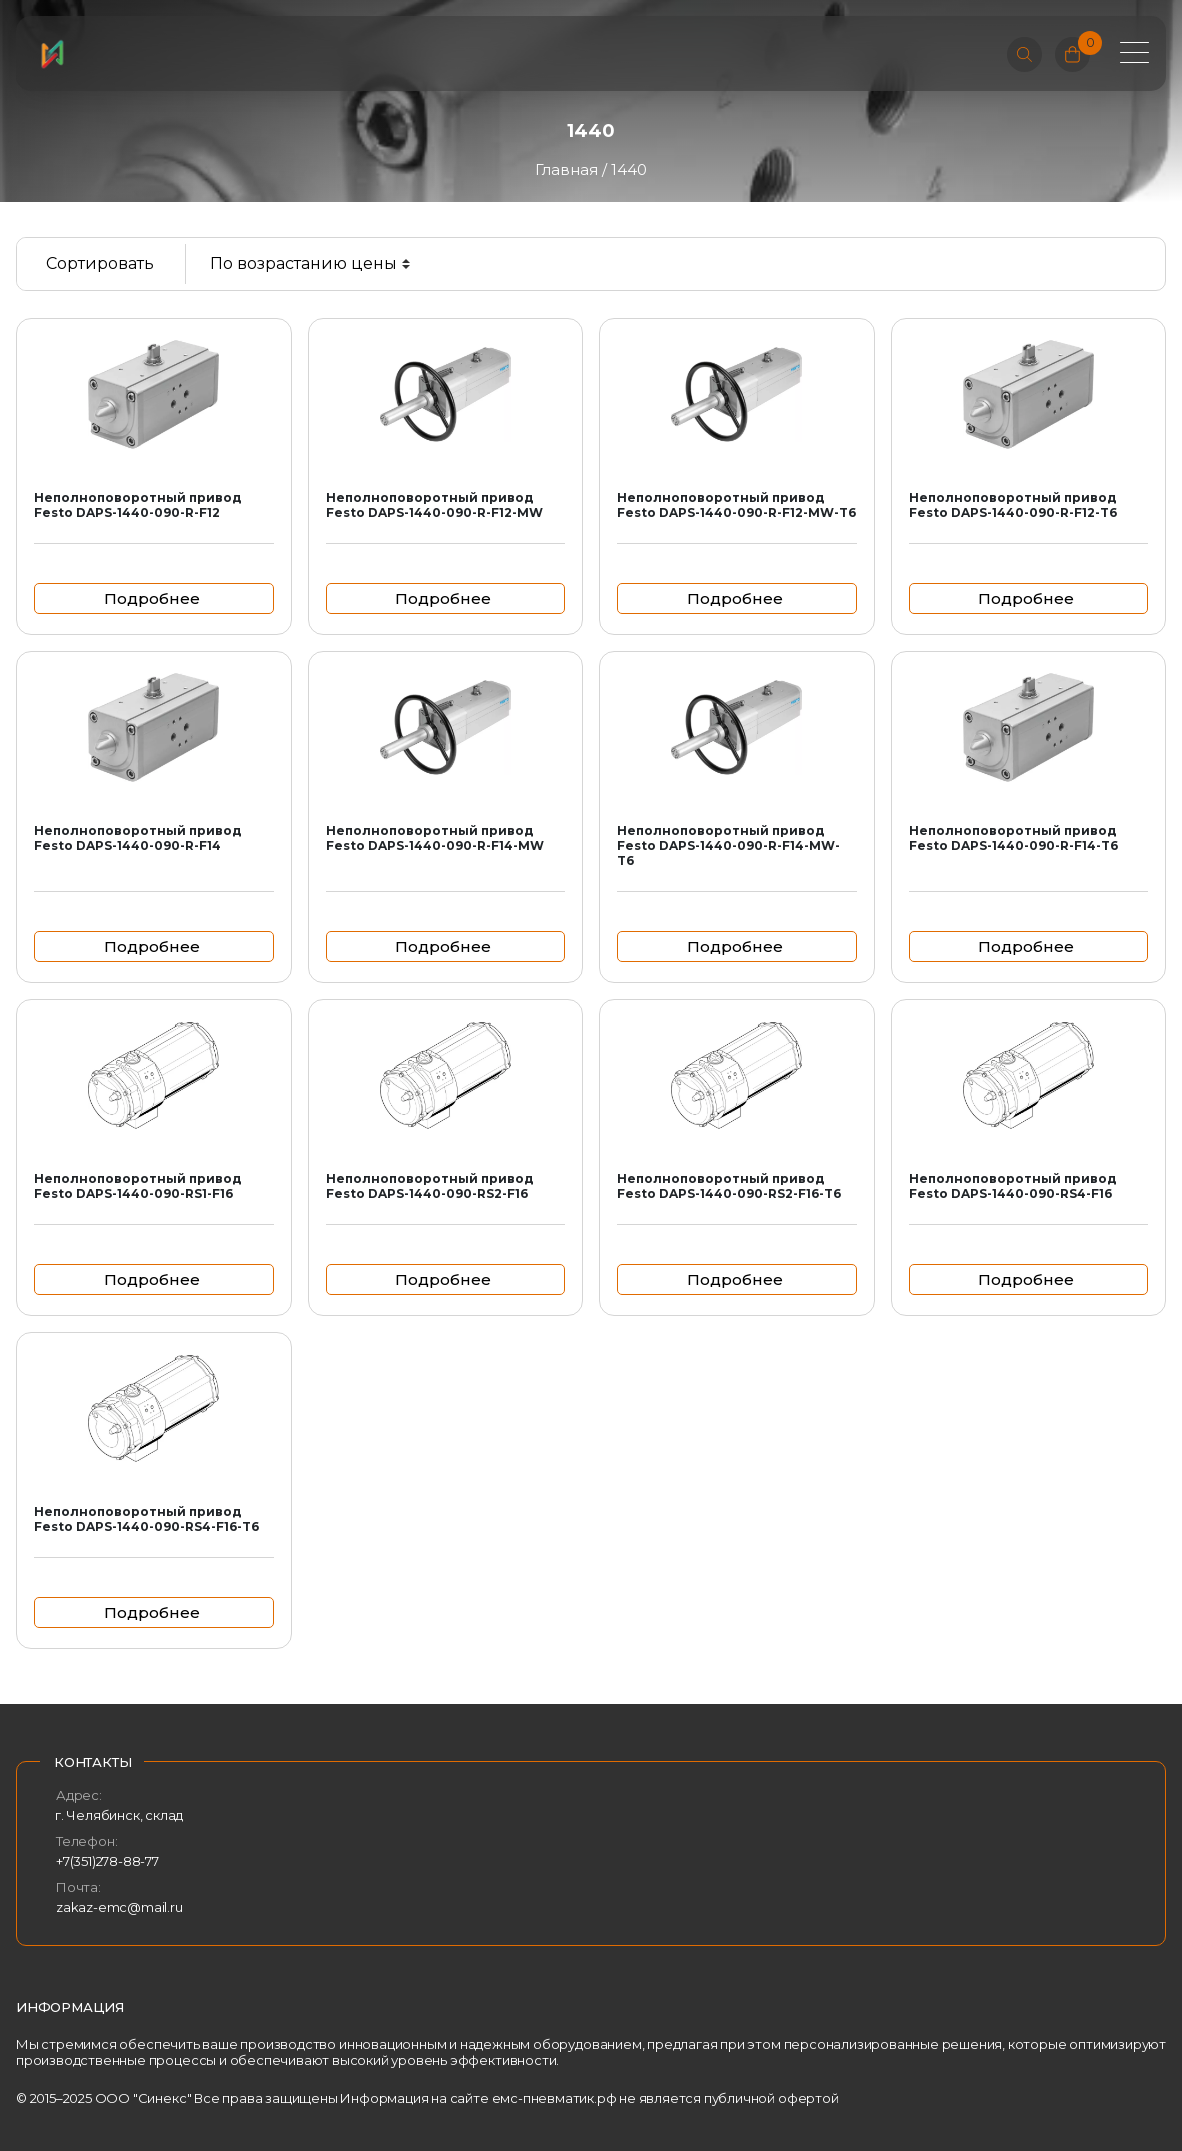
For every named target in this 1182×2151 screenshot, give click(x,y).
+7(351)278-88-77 (107, 1861)
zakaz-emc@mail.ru (119, 1907)
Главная (566, 169)
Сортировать (100, 263)
